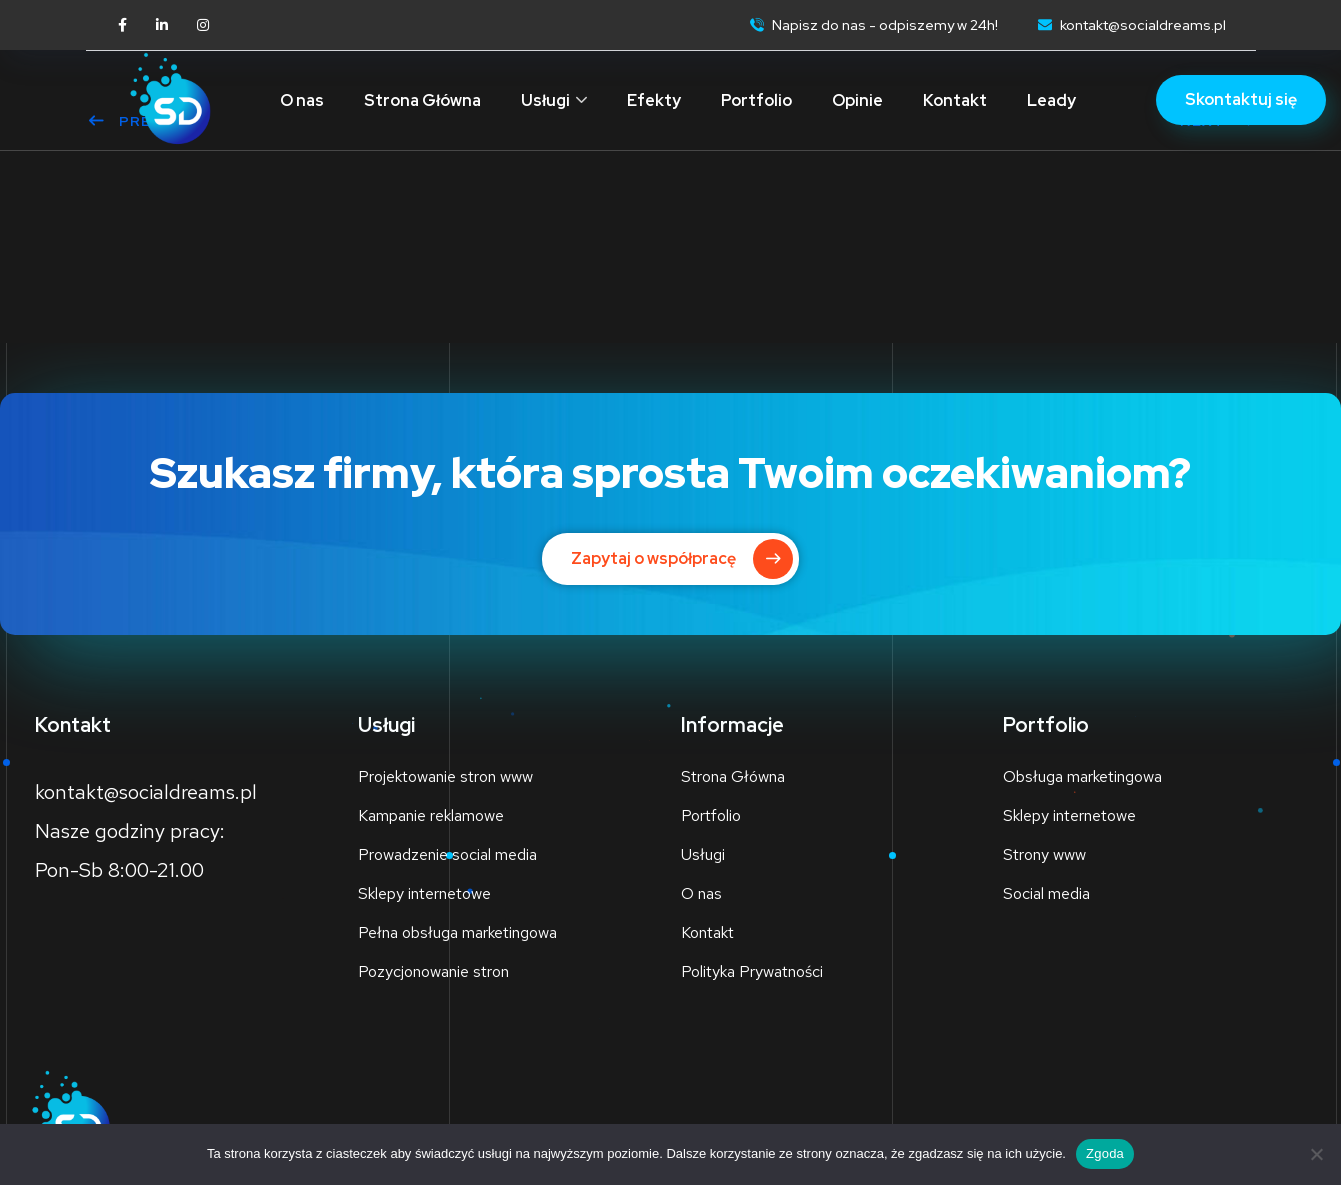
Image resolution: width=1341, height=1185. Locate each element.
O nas (302, 100)
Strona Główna (422, 100)
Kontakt (955, 100)
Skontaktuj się (1241, 99)
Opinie (857, 100)
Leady (1051, 100)
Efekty (654, 100)
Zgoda (1105, 1153)
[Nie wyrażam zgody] (1316, 1154)
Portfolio (756, 100)
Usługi (545, 100)
